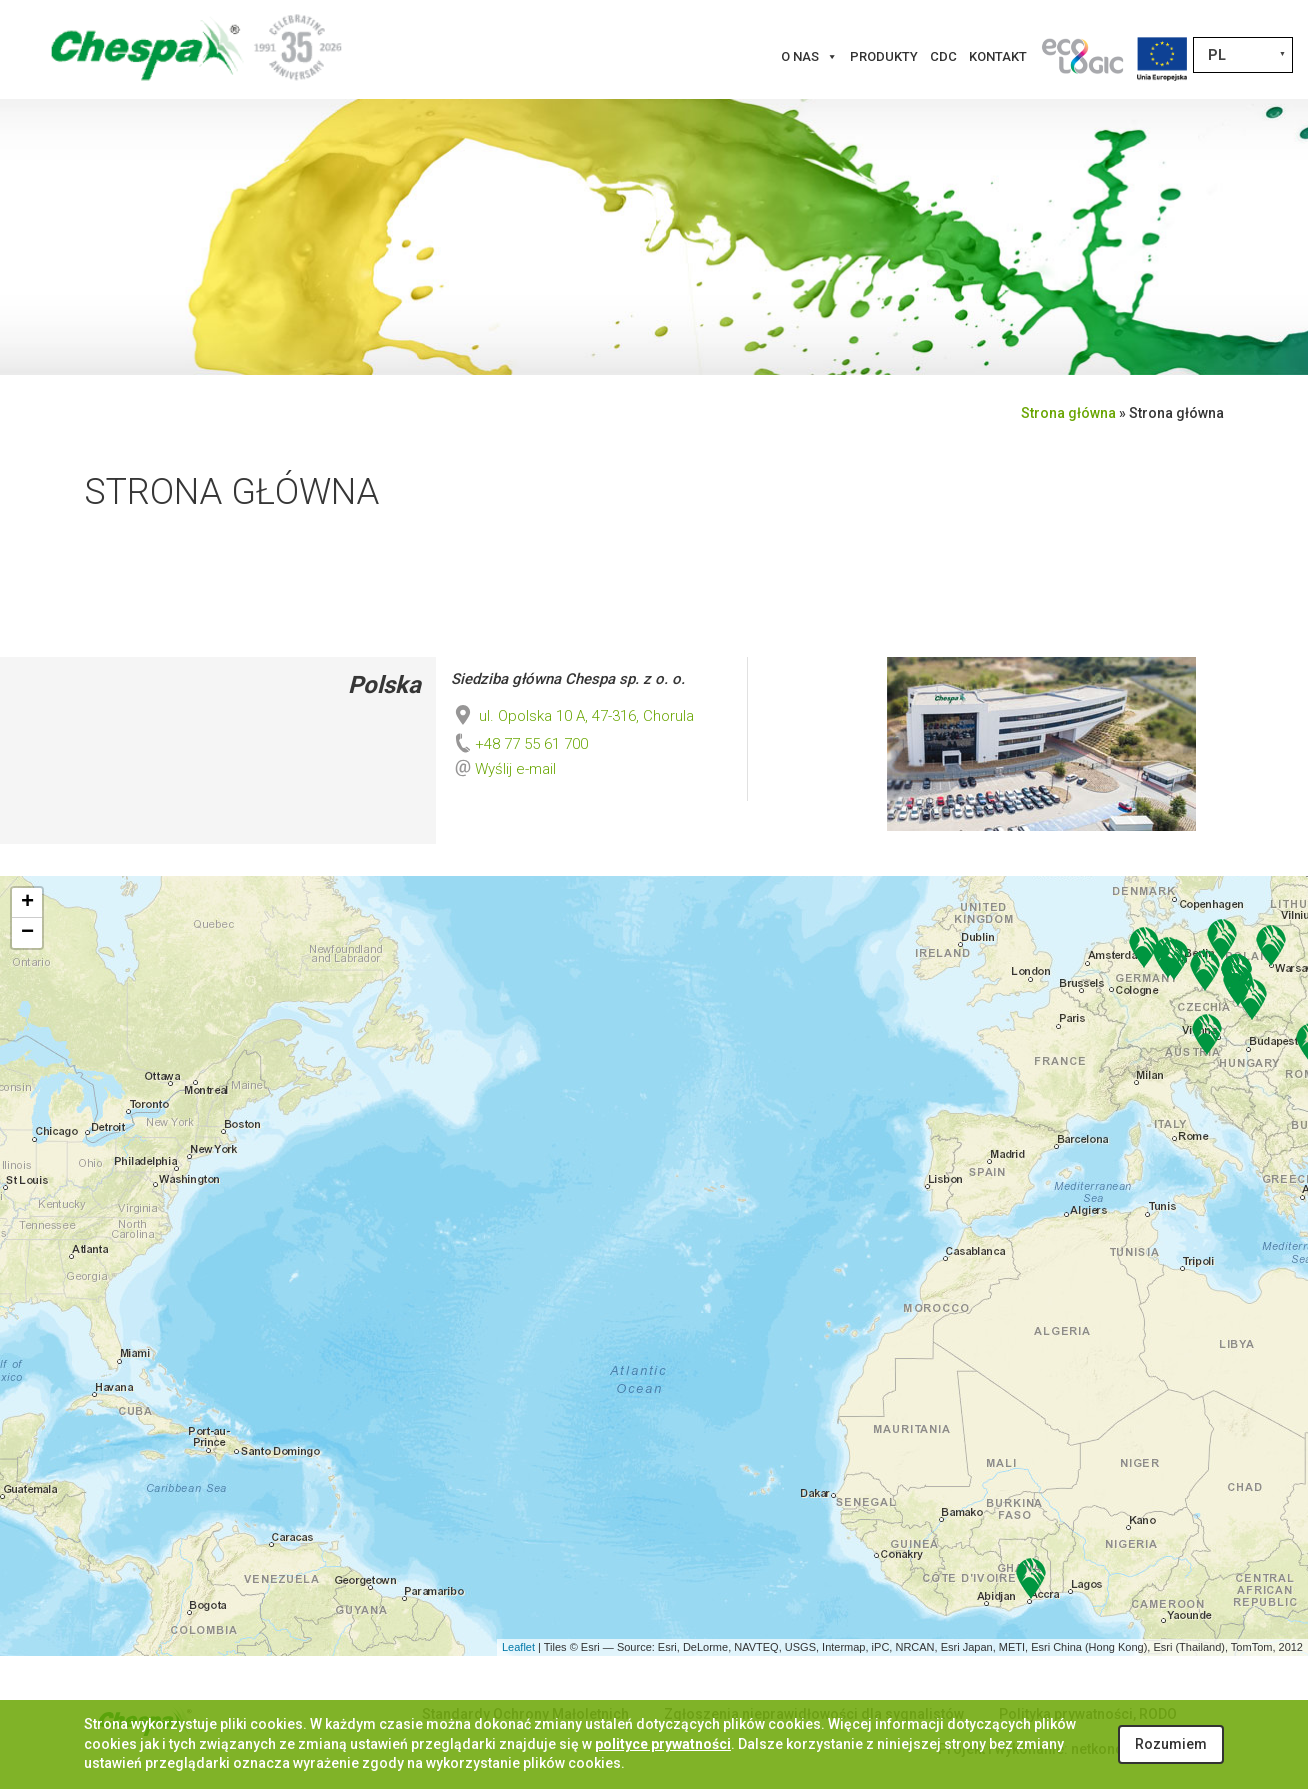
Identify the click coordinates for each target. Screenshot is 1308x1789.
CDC (943, 56)
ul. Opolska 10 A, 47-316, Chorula (572, 716)
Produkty (884, 56)
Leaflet (518, 1647)
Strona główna (1068, 413)
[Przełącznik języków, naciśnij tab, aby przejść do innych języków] (1243, 55)
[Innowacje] (1082, 57)
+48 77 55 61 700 (519, 744)
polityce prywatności (663, 1744)
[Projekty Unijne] (1162, 57)
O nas (809, 57)
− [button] (27, 933)
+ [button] (27, 903)
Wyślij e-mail (515, 769)
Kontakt (998, 56)
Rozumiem (1171, 1744)
